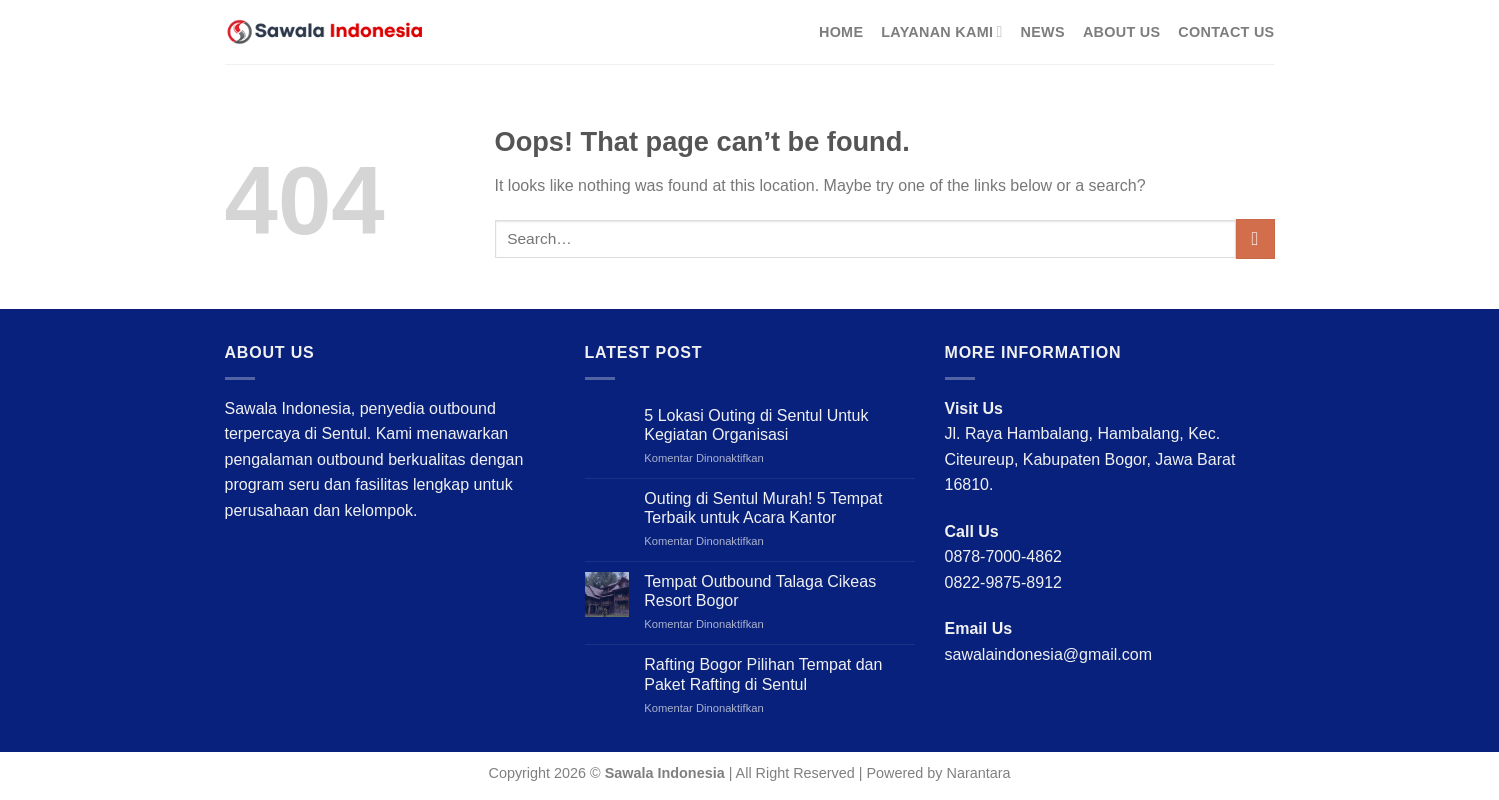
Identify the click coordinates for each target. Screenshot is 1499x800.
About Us (1121, 32)
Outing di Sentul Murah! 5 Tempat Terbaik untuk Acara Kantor (763, 508)
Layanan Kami (941, 31)
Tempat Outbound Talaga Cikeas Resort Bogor (760, 591)
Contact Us (1226, 32)
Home (841, 32)
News (1043, 32)
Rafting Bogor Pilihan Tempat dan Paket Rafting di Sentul (763, 674)
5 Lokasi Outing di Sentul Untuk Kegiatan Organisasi (756, 425)
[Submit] (1255, 238)
